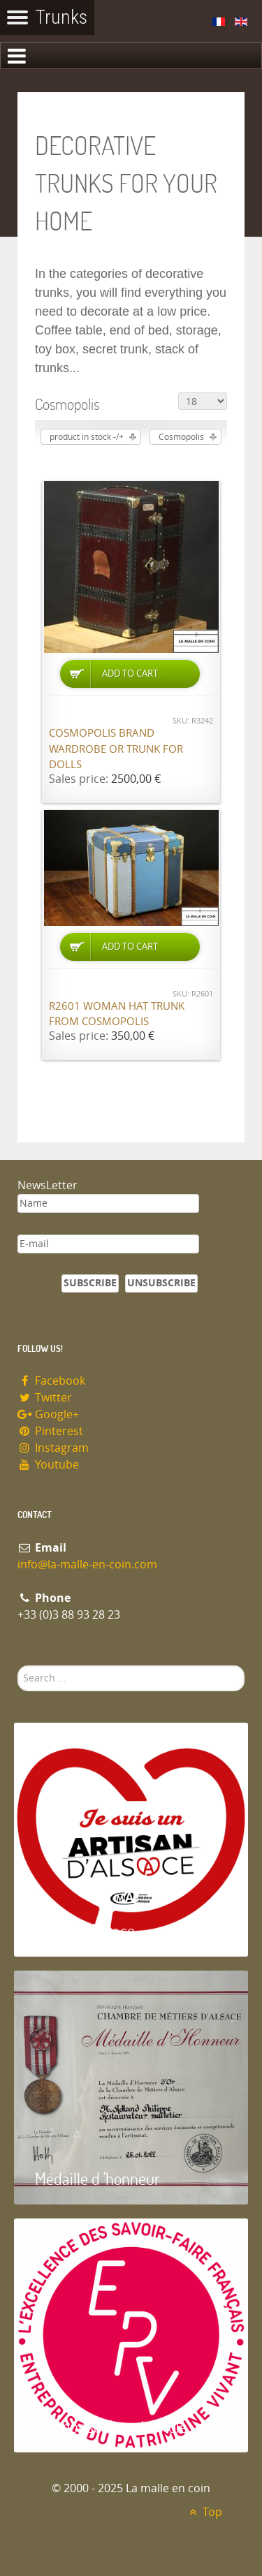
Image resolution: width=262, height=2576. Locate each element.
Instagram (53, 1448)
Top (203, 2512)
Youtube (48, 1464)
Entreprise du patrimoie (111, 2426)
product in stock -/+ (87, 437)
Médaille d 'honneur (97, 2178)
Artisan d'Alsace (85, 1930)
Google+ (48, 1414)
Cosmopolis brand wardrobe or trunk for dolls (116, 749)
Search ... (17, 1665)
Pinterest (50, 1431)
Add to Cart (130, 673)
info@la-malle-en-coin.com (87, 1564)
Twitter (44, 1397)
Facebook (51, 1381)
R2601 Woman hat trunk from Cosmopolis (116, 1014)
